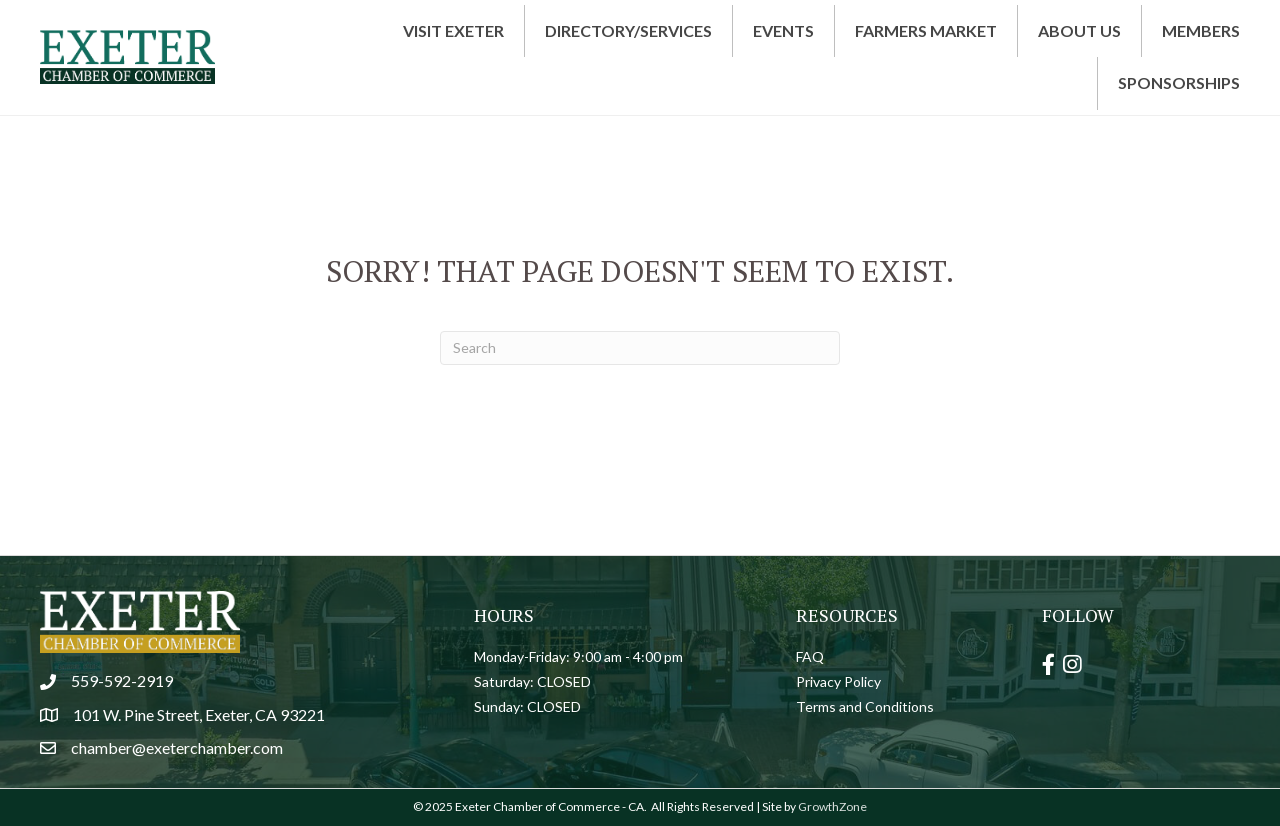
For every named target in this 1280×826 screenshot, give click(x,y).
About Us (1079, 30)
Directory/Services (628, 30)
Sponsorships (1179, 82)
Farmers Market (926, 30)
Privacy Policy (838, 681)
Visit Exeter (453, 30)
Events (783, 30)
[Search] (640, 348)
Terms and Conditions (865, 706)
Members (1201, 30)
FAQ (810, 656)
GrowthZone (832, 806)
